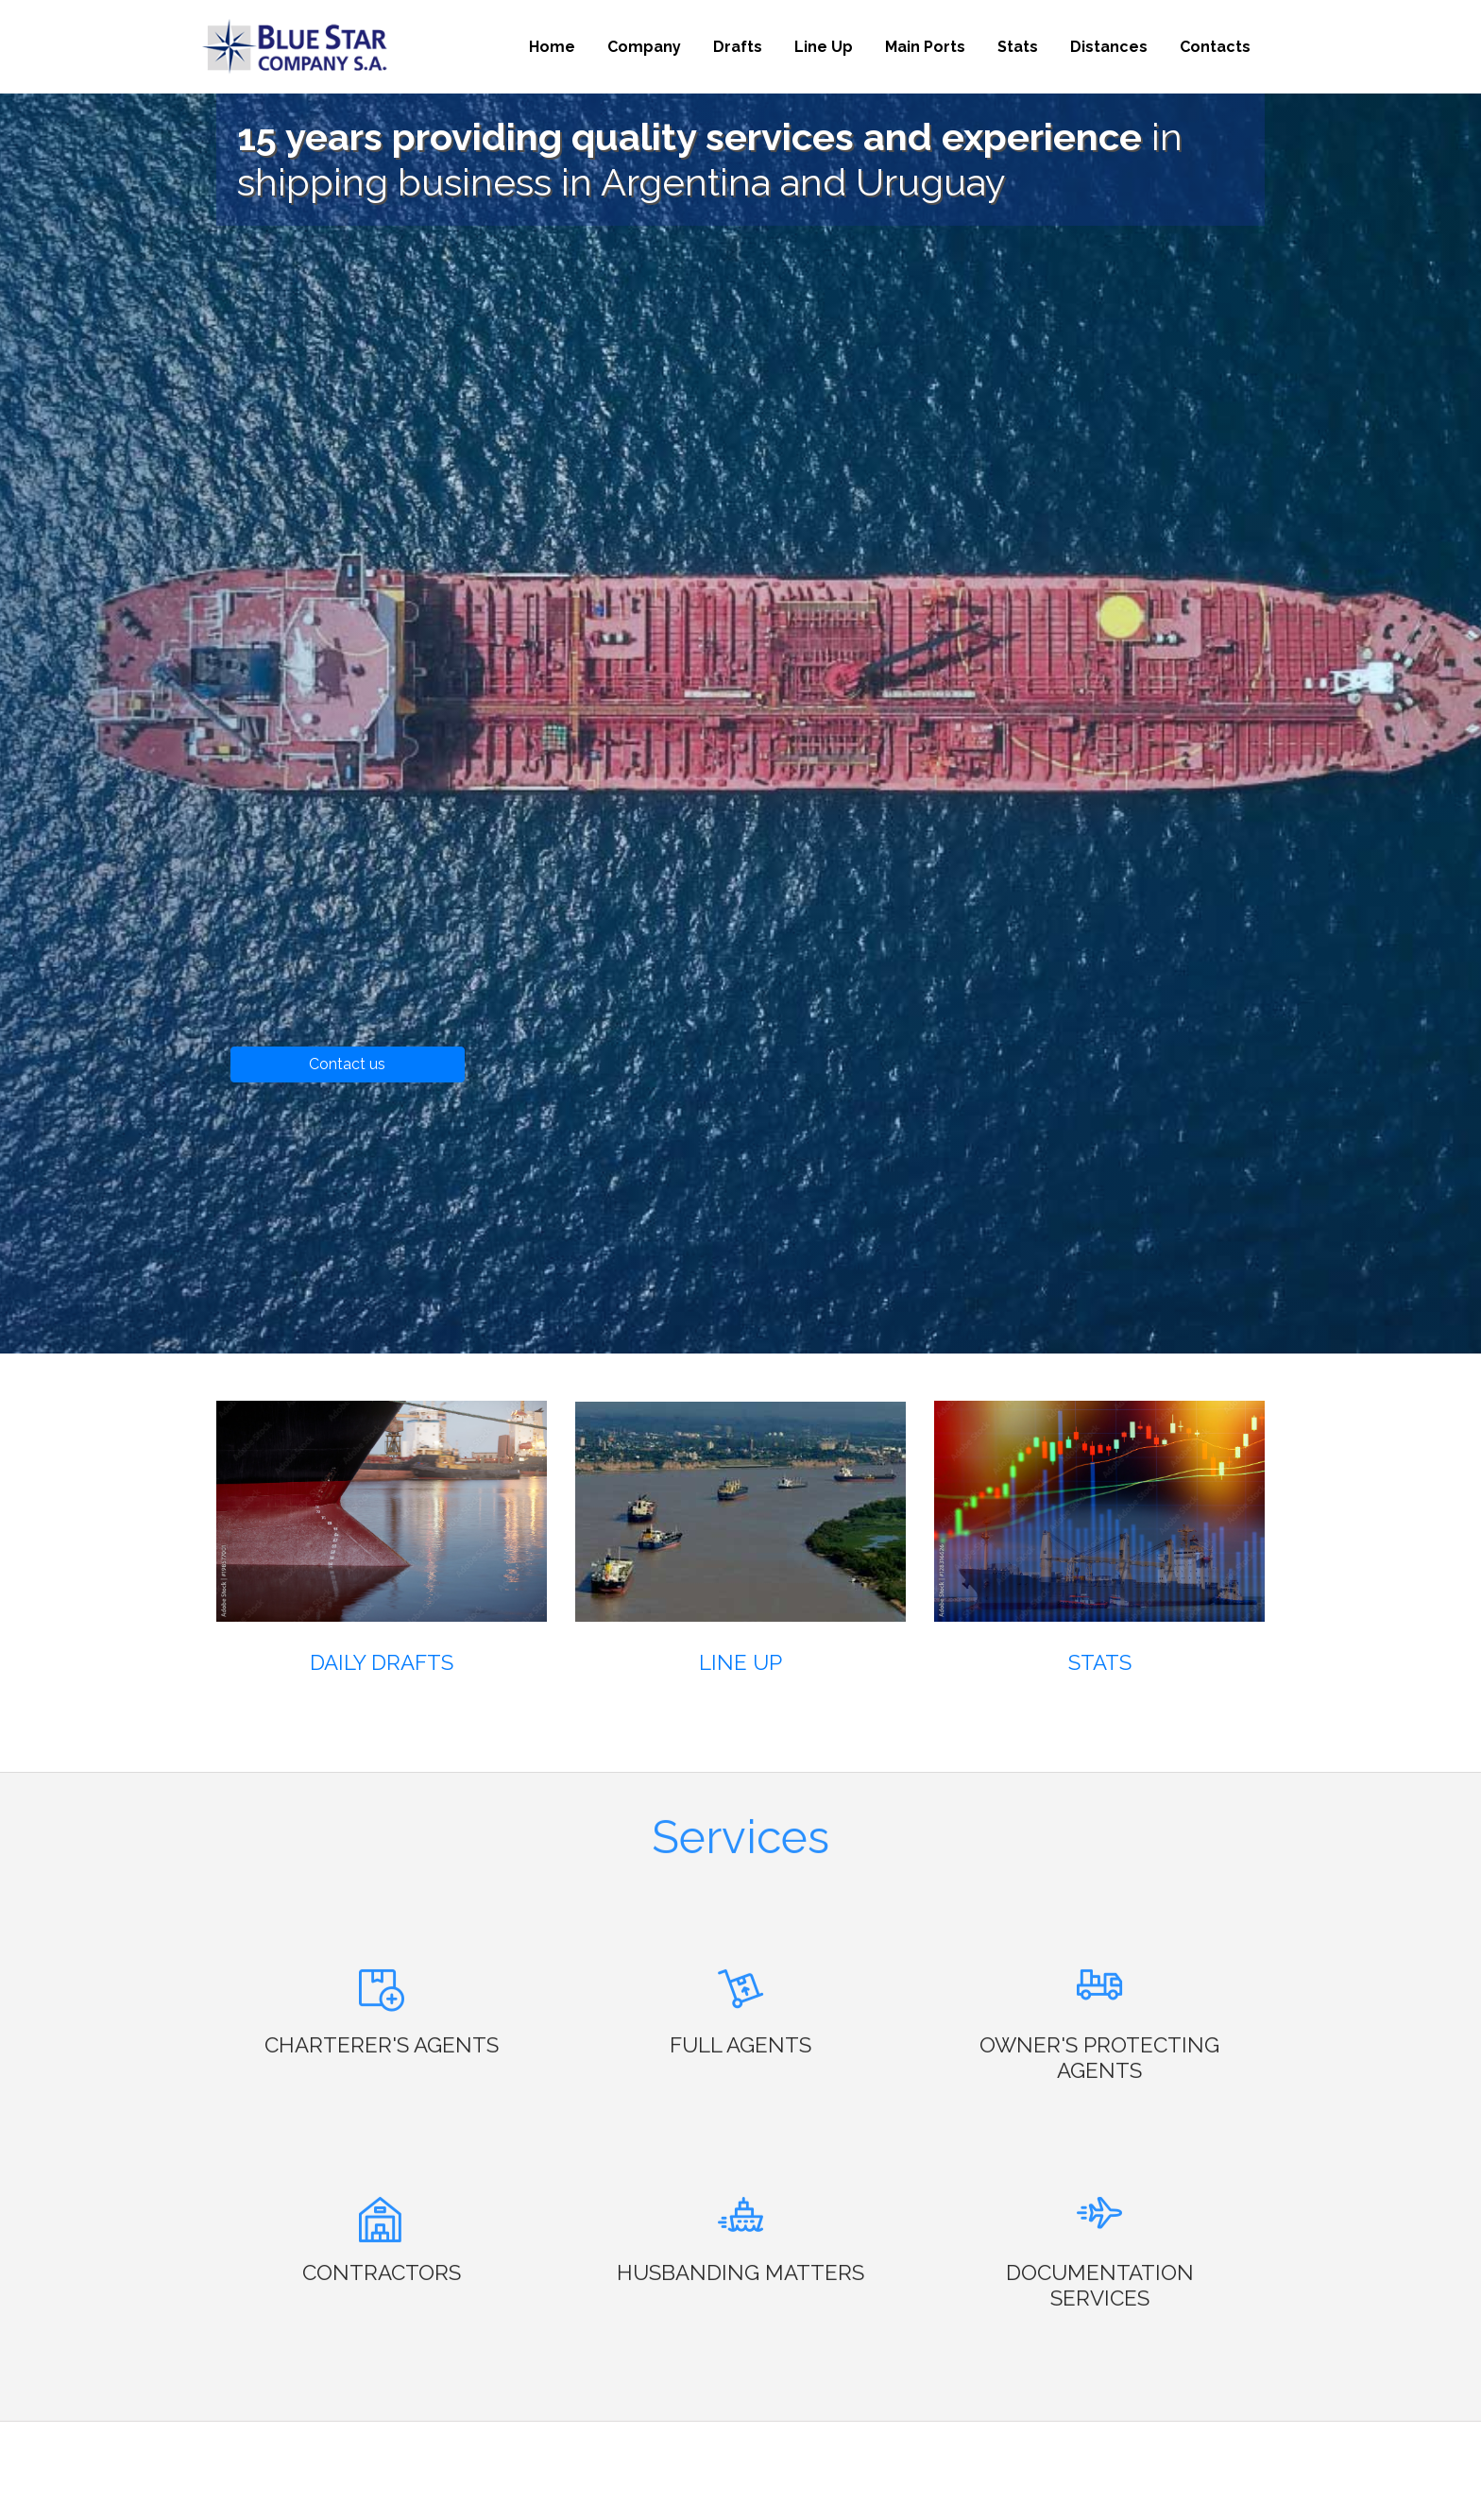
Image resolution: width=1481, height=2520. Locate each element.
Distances (1109, 47)
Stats (1017, 47)
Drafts (737, 47)
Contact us (347, 1064)
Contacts (1215, 47)
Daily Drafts (381, 1662)
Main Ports (925, 47)
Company (644, 47)
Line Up (823, 47)
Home (552, 47)
